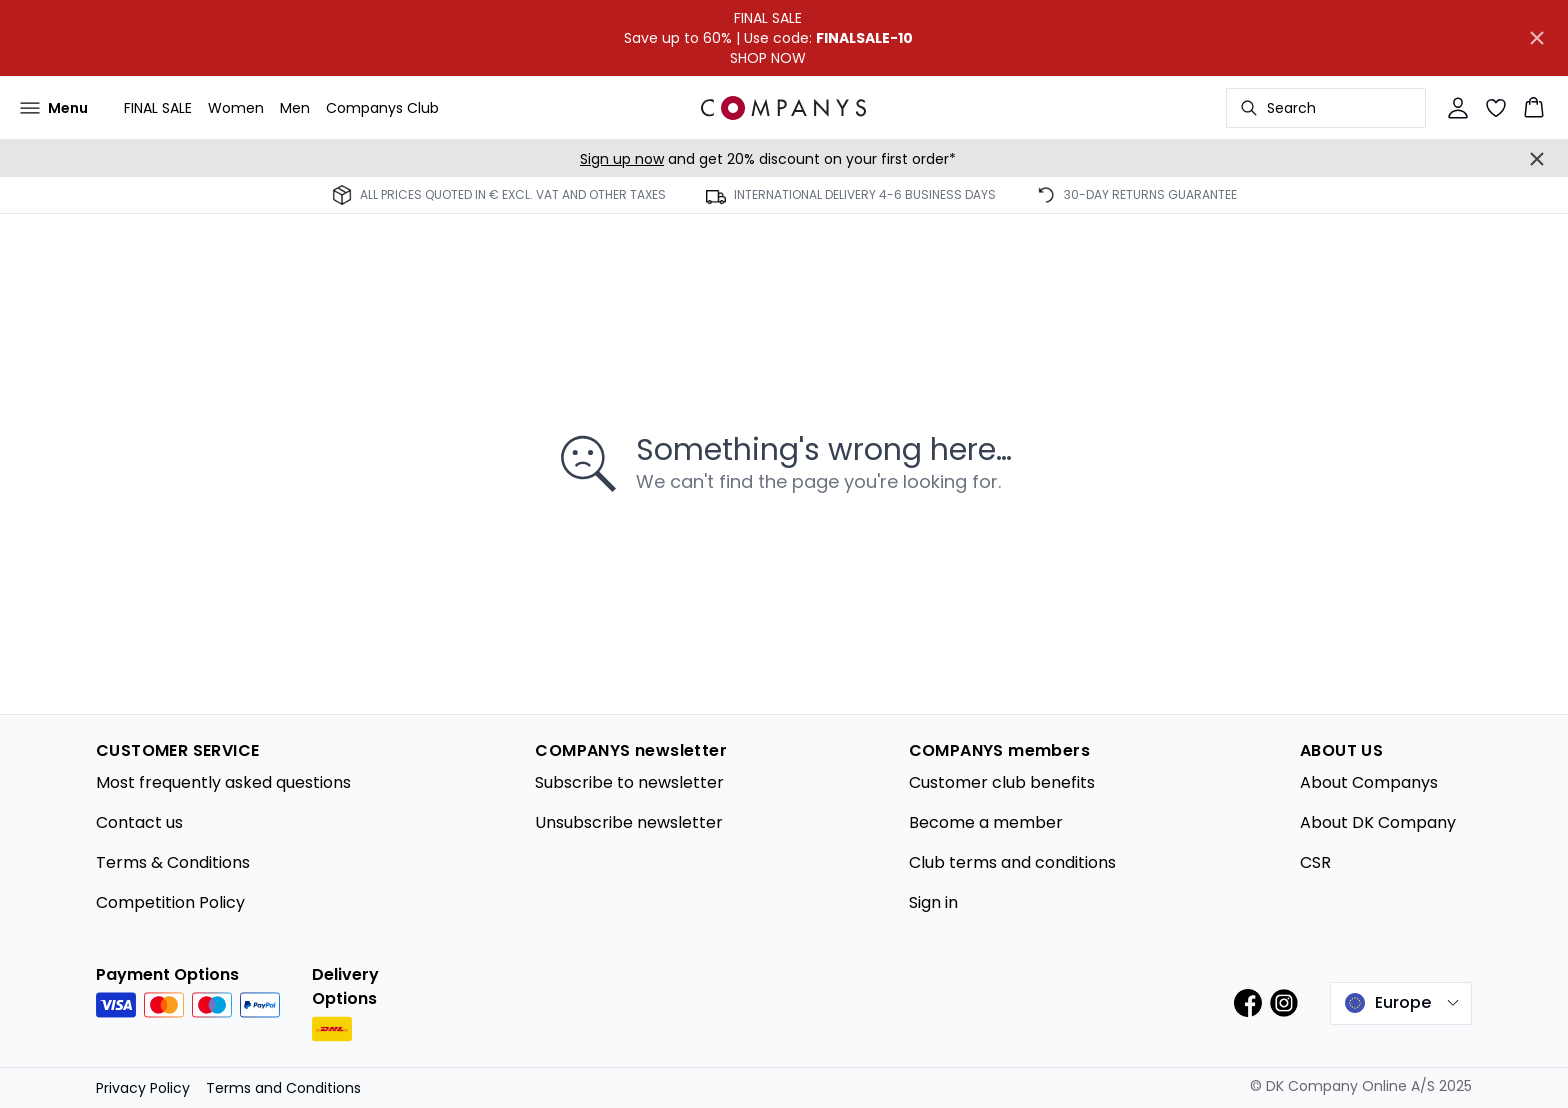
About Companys (1369, 782)
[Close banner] (1537, 38)
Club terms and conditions (1012, 862)
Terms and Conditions (283, 1088)
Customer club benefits (1002, 782)
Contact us (139, 822)
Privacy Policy (143, 1088)
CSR (1315, 862)
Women (236, 108)
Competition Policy (170, 902)
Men (295, 108)
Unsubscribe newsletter (629, 822)
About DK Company (1378, 822)
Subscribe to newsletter (629, 782)
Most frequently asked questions (223, 782)
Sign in (933, 902)
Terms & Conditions (173, 862)
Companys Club (382, 108)
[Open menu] (54, 108)
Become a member (986, 822)
